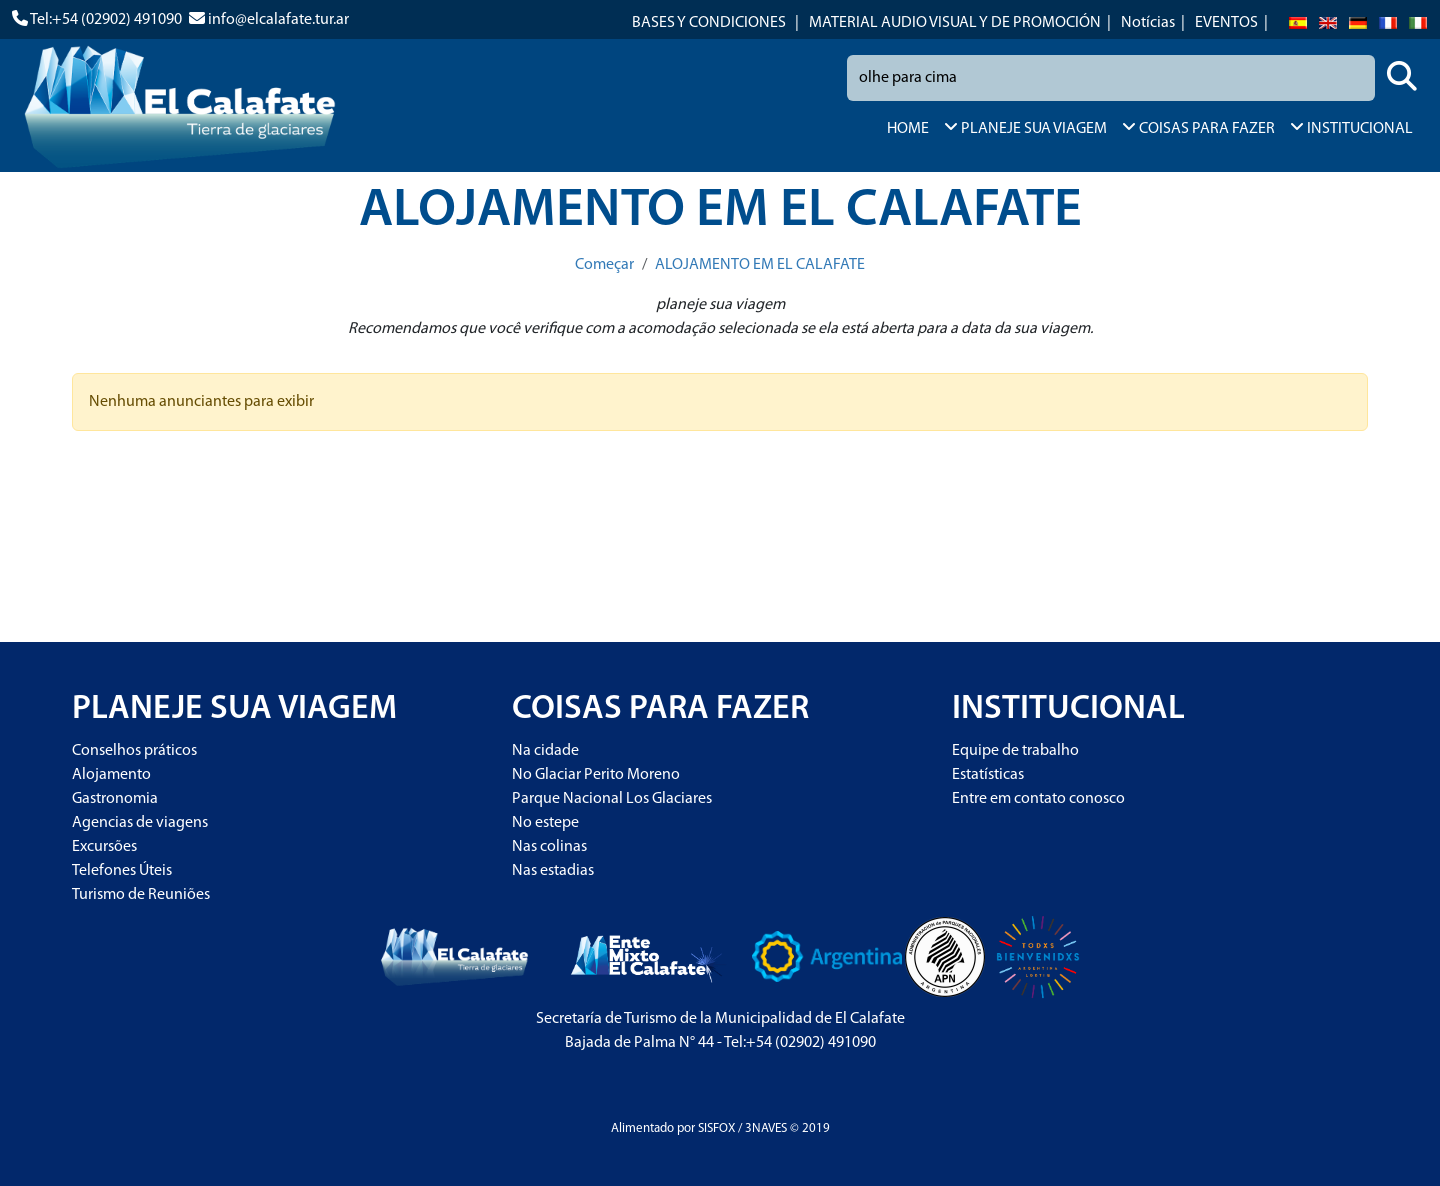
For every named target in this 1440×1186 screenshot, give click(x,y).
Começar (604, 265)
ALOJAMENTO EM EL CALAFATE (760, 265)
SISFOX (716, 1128)
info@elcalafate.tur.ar (278, 20)
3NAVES (766, 1128)
